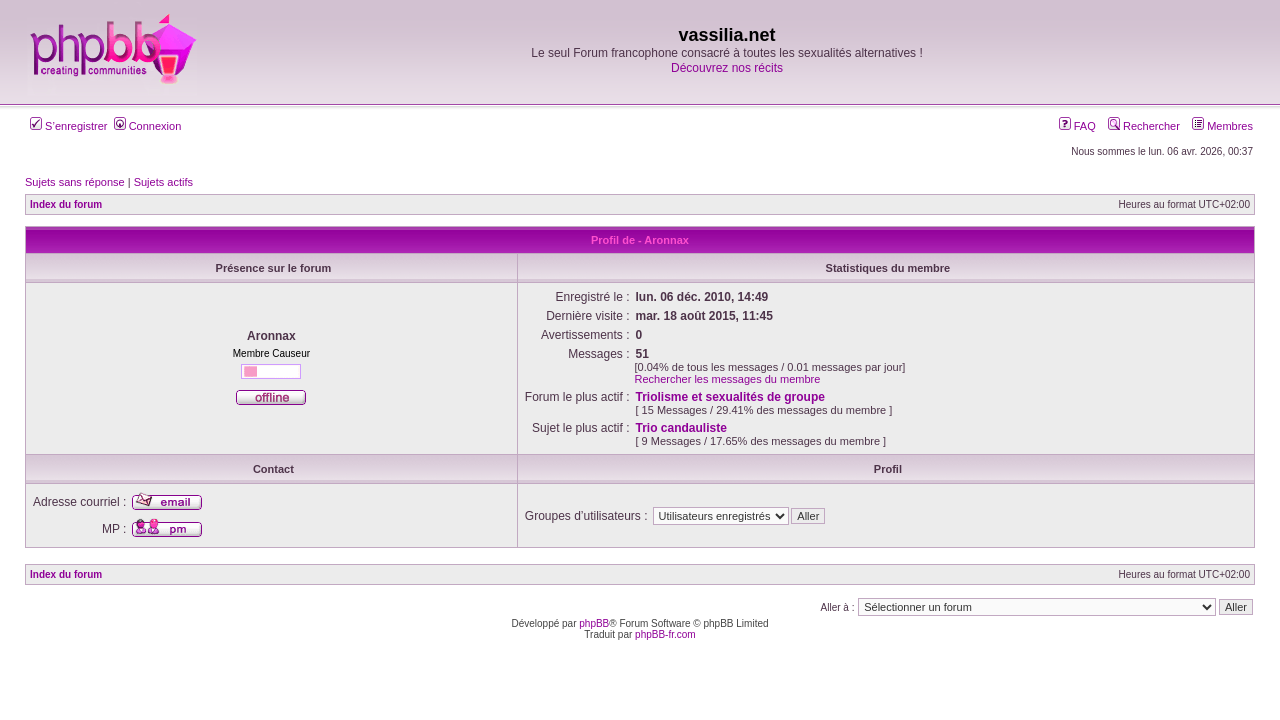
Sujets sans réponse (75, 182)
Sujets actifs (163, 182)
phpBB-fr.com (665, 634)
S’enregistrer (68, 126)
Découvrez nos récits (727, 68)
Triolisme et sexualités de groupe (730, 397)
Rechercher (1144, 126)
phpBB (594, 623)
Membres (1222, 126)
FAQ (1077, 126)
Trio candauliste (681, 428)
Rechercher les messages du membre (728, 379)
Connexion (148, 126)
